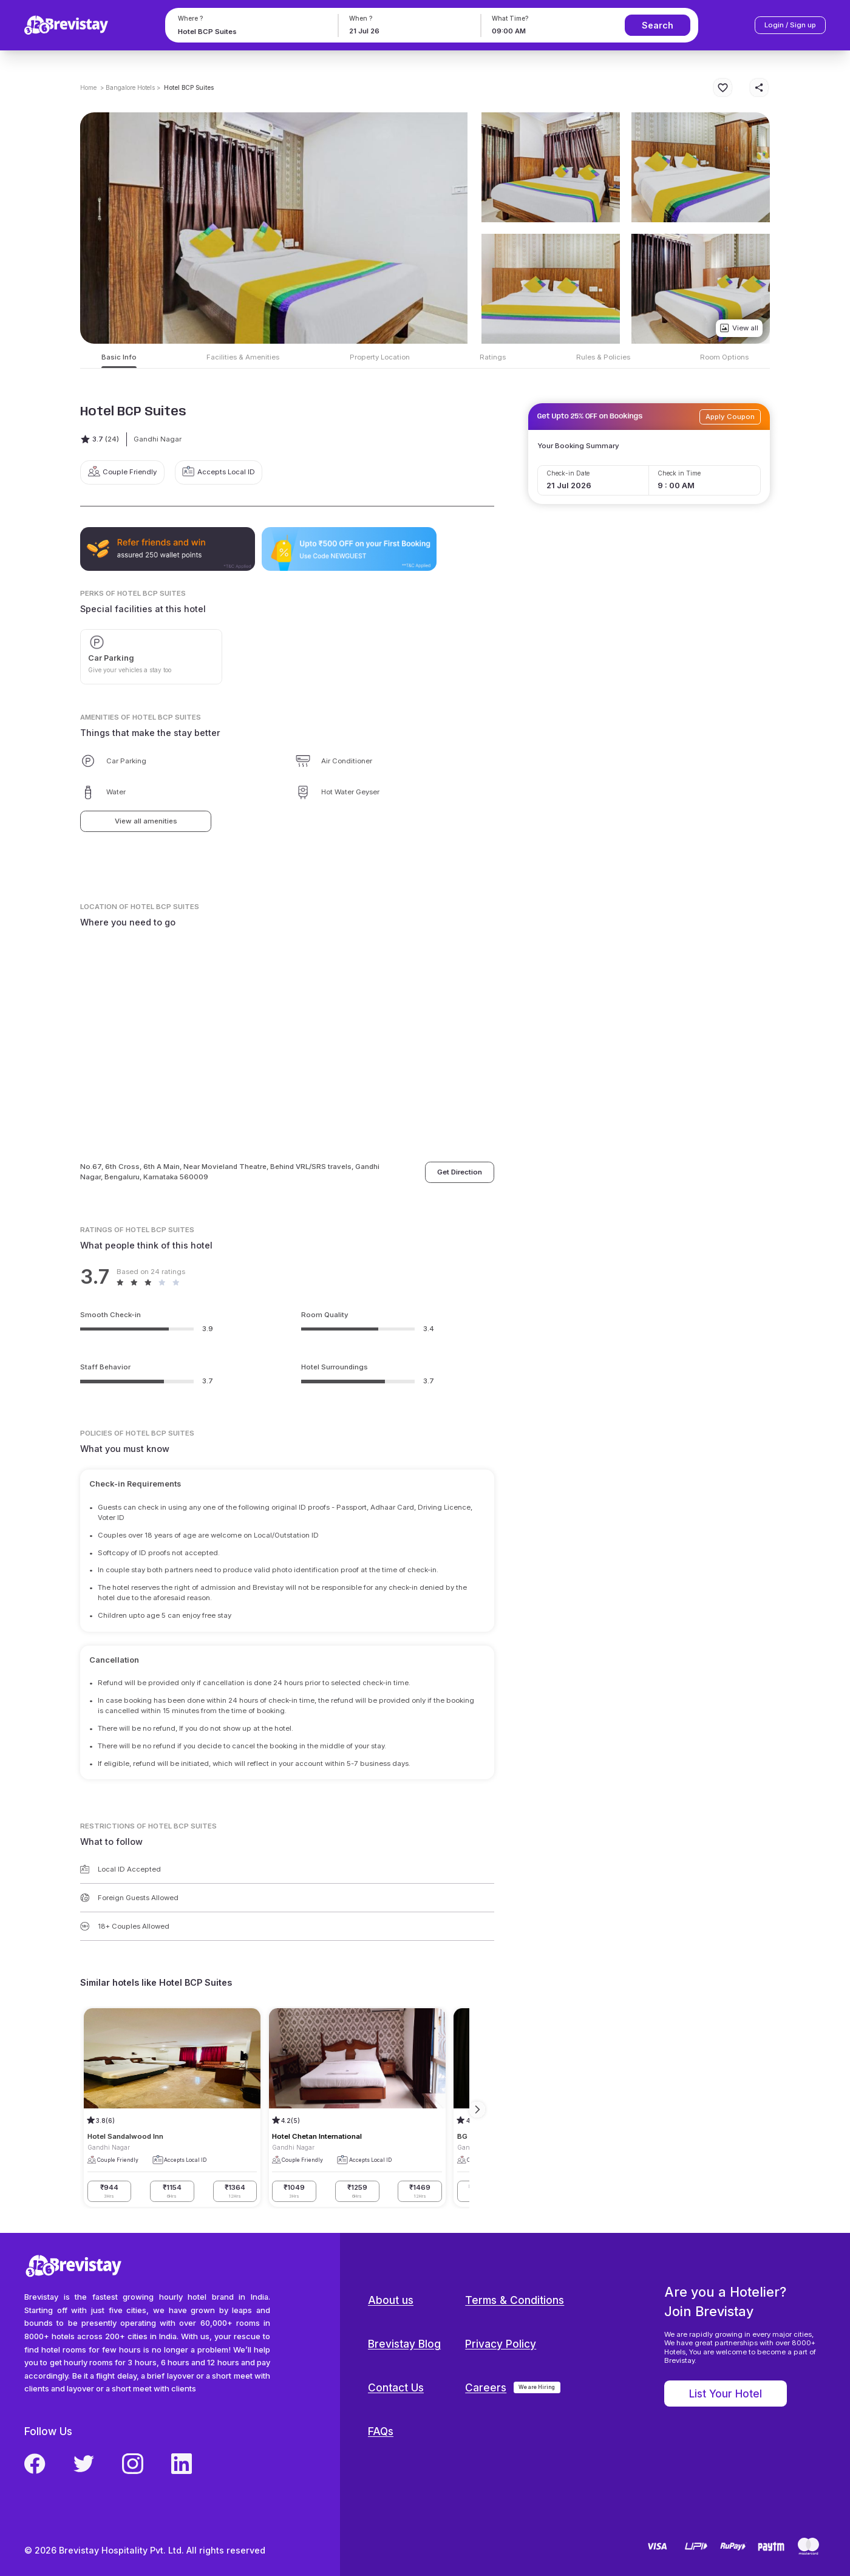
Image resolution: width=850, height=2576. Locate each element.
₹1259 (357, 2191)
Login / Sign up (790, 25)
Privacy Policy (500, 2343)
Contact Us (396, 2387)
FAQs (380, 2431)
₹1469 (419, 2191)
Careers (485, 2387)
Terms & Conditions (514, 2300)
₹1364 (235, 2191)
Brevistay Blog (404, 2343)
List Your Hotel (725, 2393)
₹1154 (172, 2191)
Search (657, 25)
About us (390, 2300)
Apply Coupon (730, 416)
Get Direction (459, 1172)
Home (88, 87)
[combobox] (249, 31)
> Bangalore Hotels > (130, 87)
